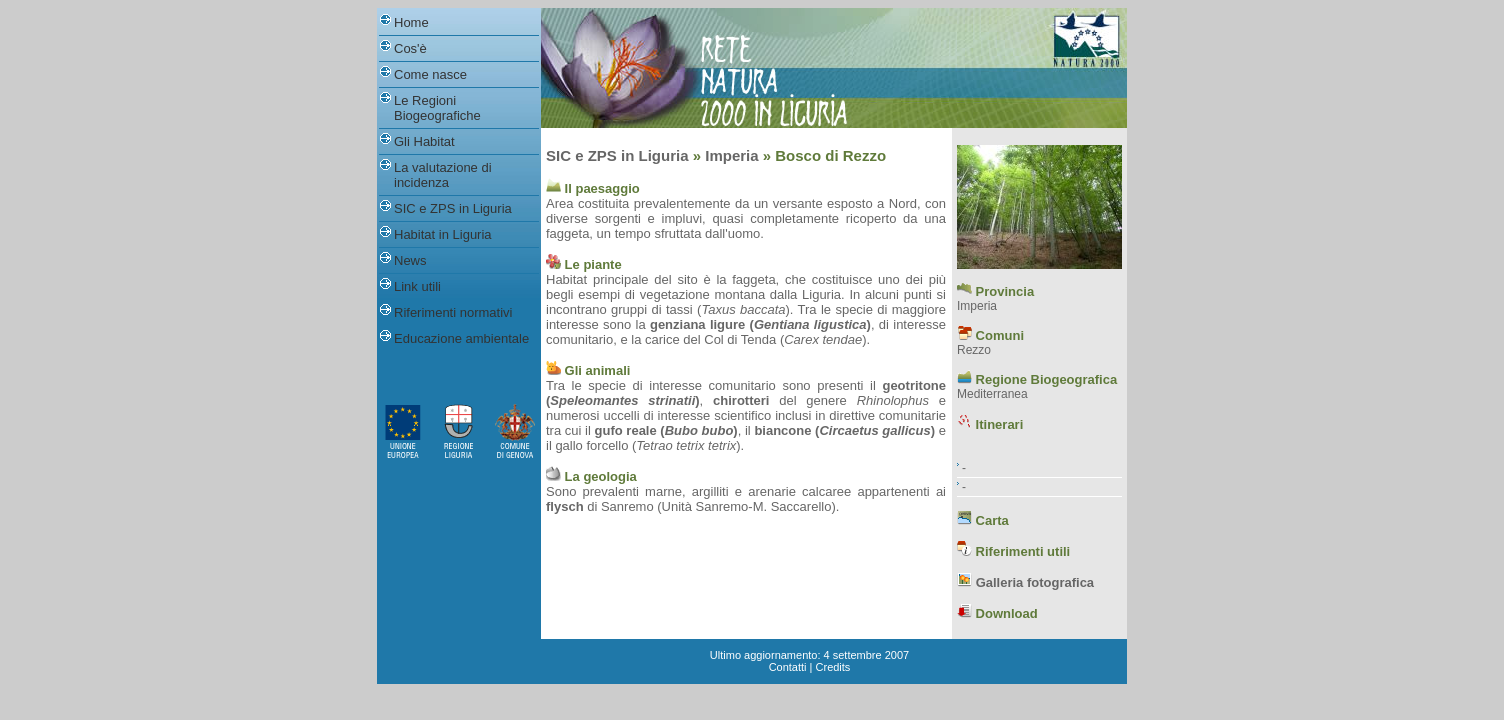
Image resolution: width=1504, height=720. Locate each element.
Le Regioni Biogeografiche (437, 108)
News (410, 260)
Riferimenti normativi (453, 312)
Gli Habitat (424, 141)
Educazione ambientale (461, 338)
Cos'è (410, 48)
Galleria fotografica (1035, 582)
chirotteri (741, 400)
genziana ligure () (760, 324)
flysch (565, 506)
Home (411, 22)
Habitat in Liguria (443, 234)
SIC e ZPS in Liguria (453, 208)
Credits (833, 667)
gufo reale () (666, 430)
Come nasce (430, 74)
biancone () (844, 430)
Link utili (417, 286)
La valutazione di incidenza (443, 175)
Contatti (788, 667)
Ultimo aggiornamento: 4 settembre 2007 (809, 655)
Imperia (731, 155)
